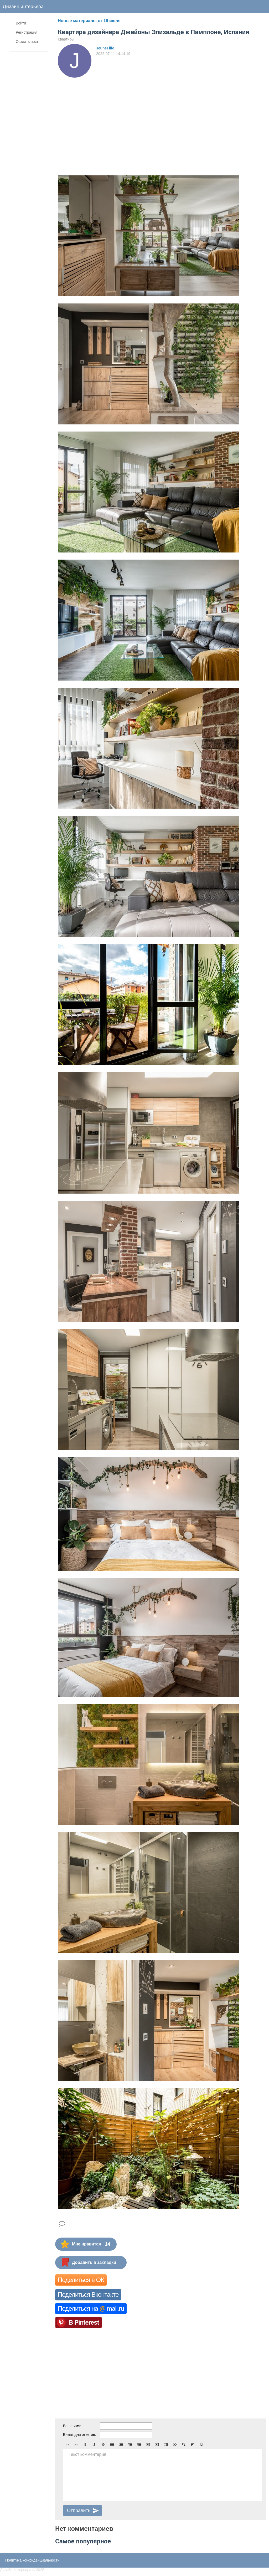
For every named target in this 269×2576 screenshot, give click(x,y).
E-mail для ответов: (79, 2434)
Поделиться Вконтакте (88, 2294)
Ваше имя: (72, 2426)
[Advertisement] (104, 117)
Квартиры (66, 39)
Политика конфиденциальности (32, 2560)
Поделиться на (91, 2308)
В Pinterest (84, 2322)
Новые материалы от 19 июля (89, 20)
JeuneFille (105, 48)
